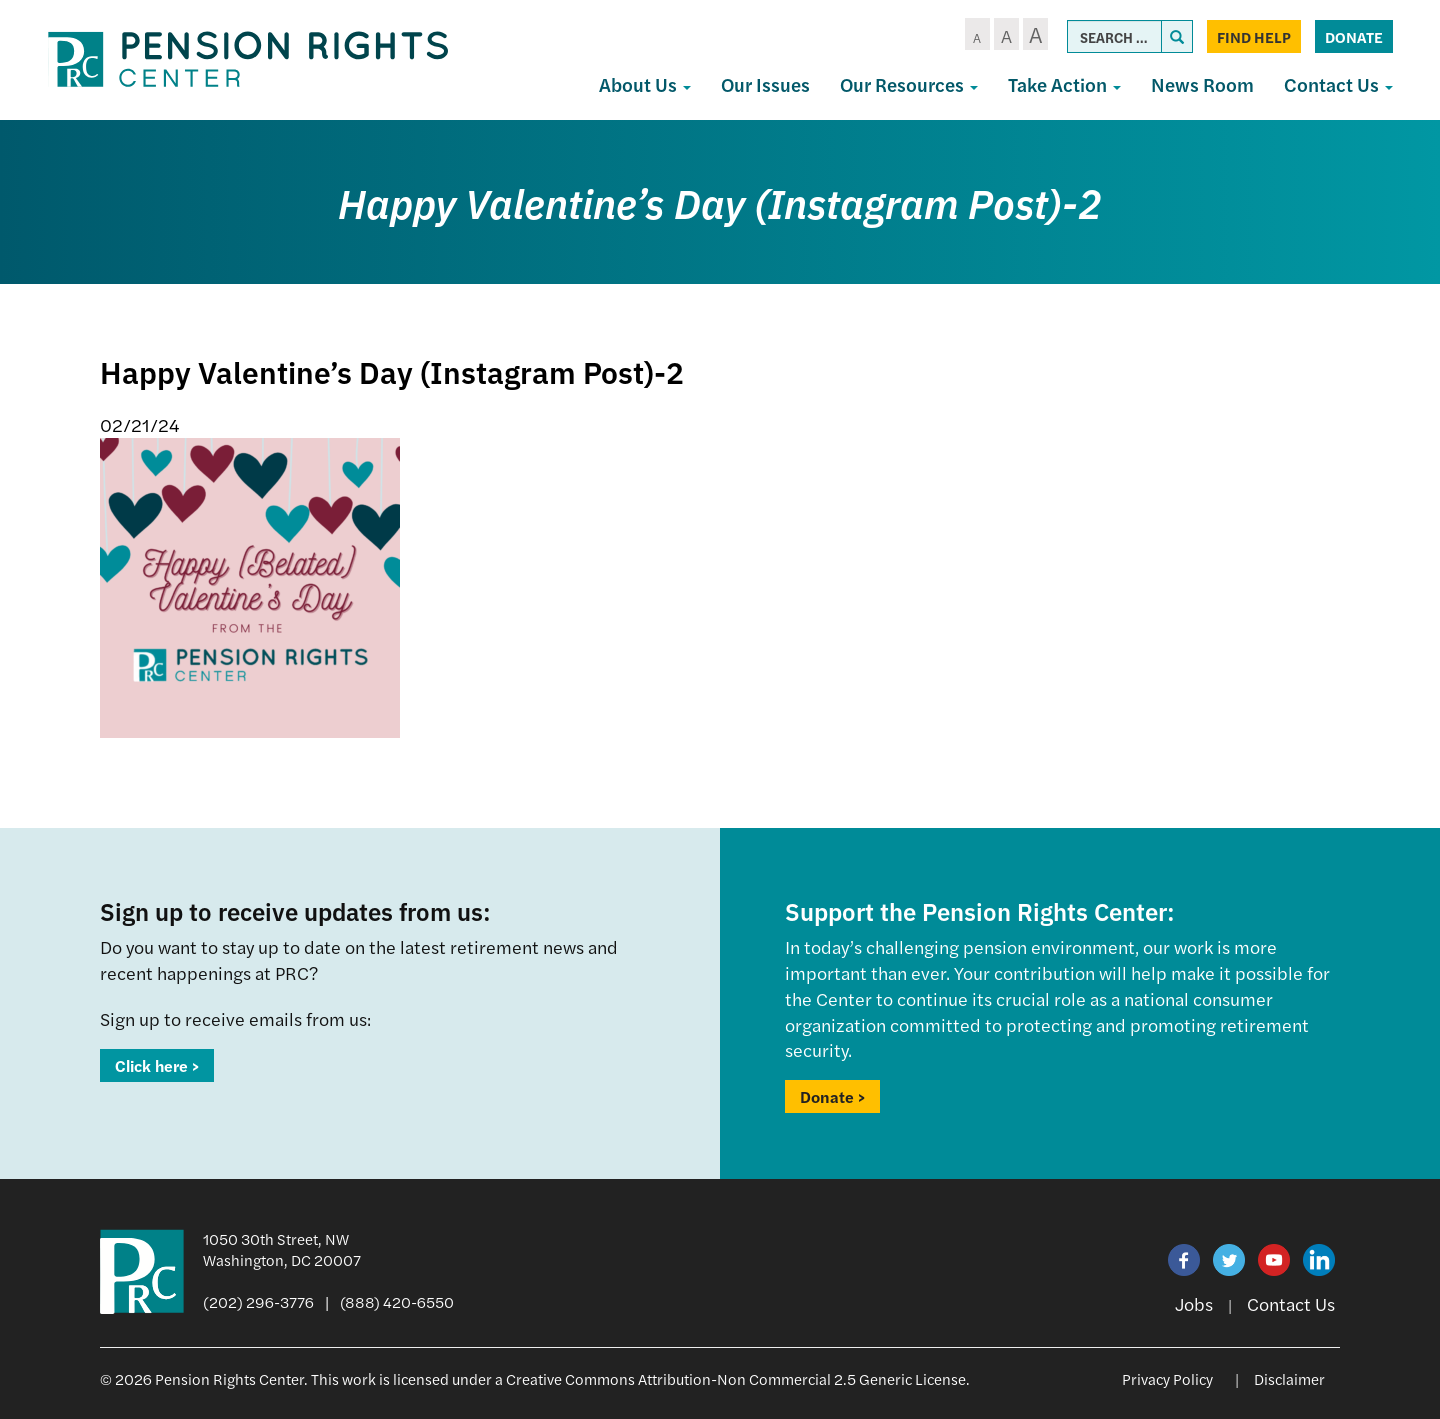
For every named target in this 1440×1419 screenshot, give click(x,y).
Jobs (1194, 1303)
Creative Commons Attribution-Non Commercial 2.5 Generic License (736, 1378)
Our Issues (765, 84)
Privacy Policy (1167, 1378)
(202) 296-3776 (258, 1301)
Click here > (157, 1065)
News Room (1202, 84)
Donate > (832, 1096)
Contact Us (1338, 84)
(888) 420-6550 (397, 1301)
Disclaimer (1289, 1378)
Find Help (1254, 36)
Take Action (1064, 84)
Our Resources (909, 84)
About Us (645, 84)
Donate (1354, 36)
